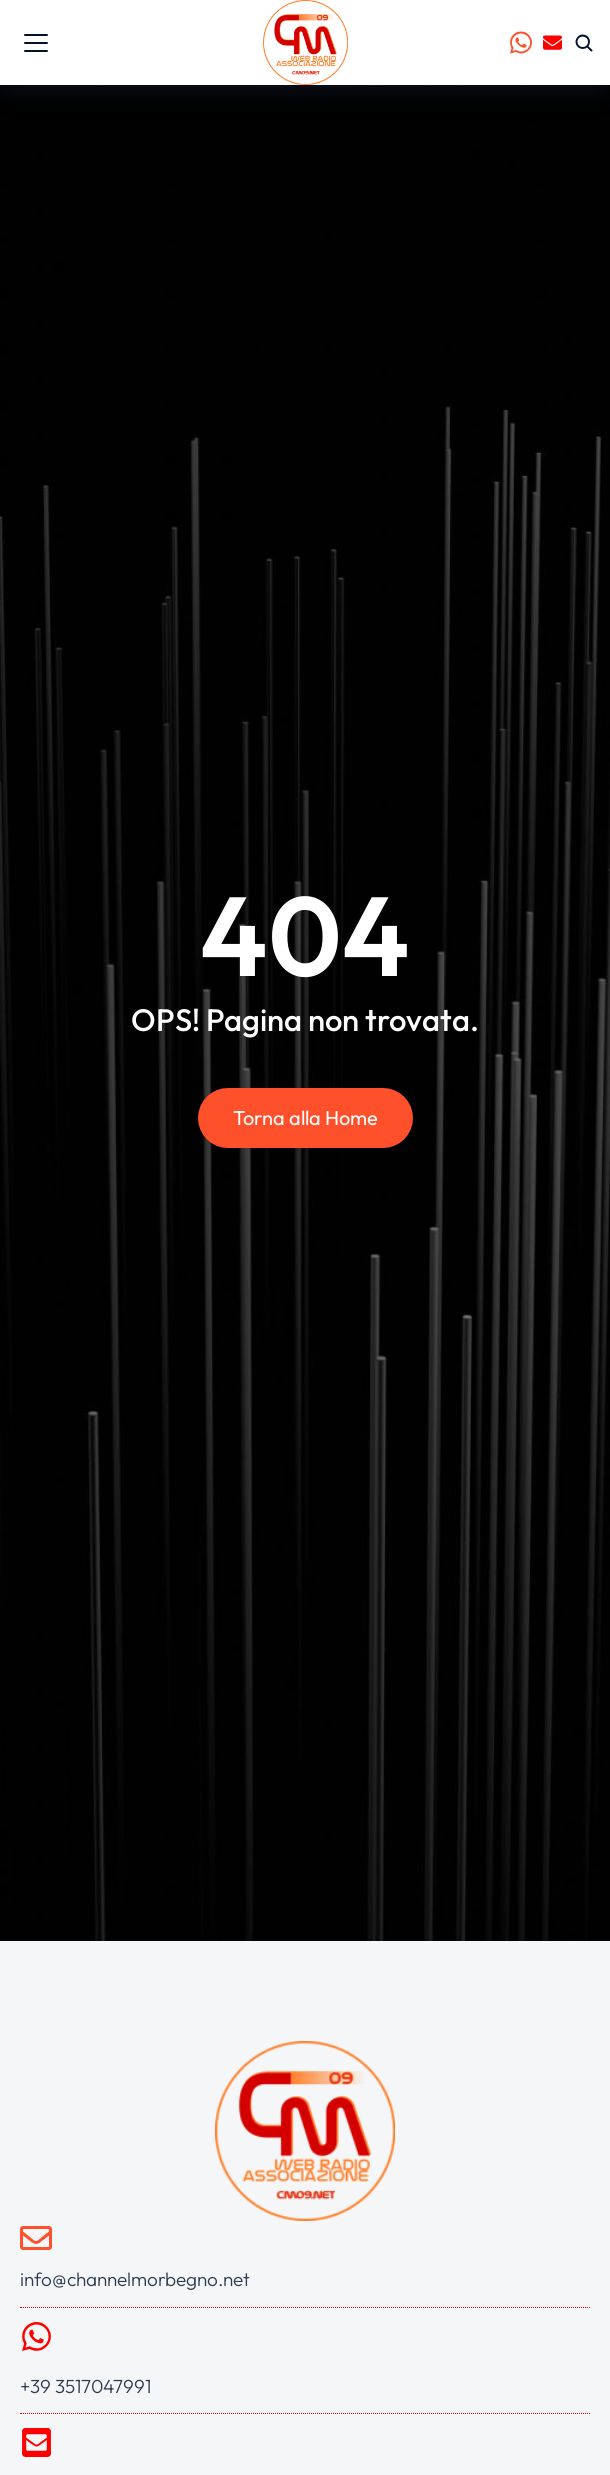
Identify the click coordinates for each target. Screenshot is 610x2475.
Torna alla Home (305, 1117)
